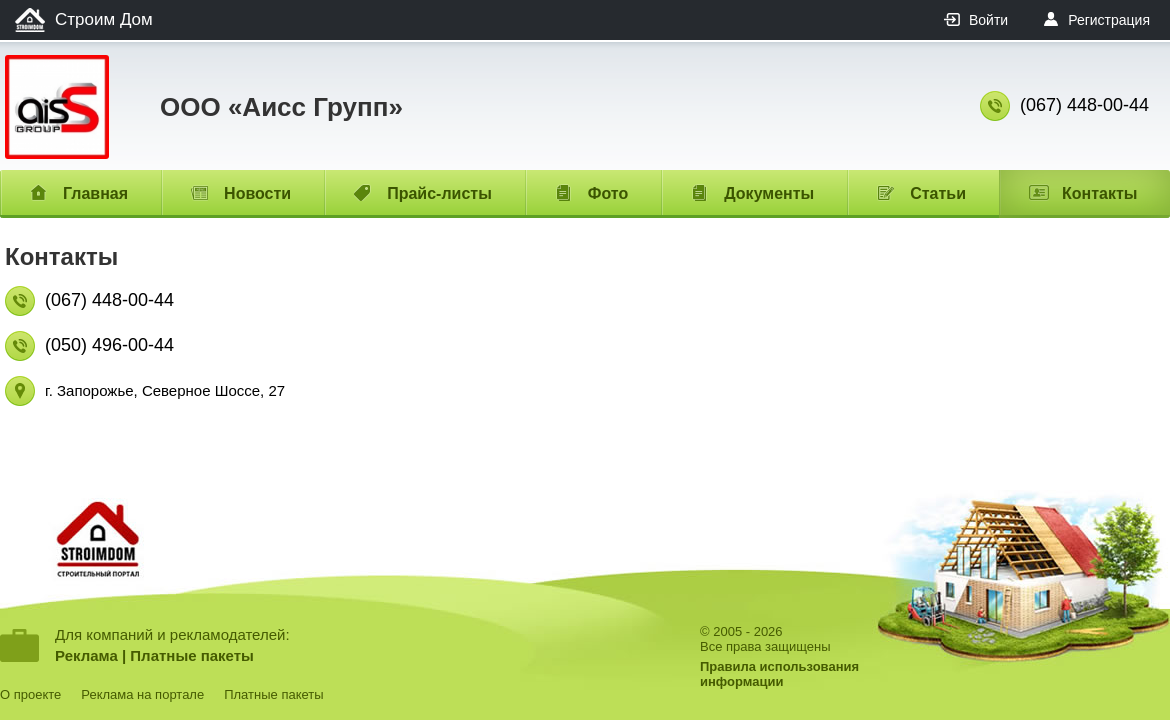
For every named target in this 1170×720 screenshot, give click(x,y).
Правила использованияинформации (779, 674)
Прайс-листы (439, 193)
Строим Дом (104, 19)
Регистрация (1109, 20)
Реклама (86, 655)
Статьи (938, 193)
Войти (988, 20)
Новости (257, 193)
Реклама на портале (142, 694)
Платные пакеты (192, 655)
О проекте (30, 694)
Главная (95, 193)
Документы (769, 193)
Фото (608, 193)
